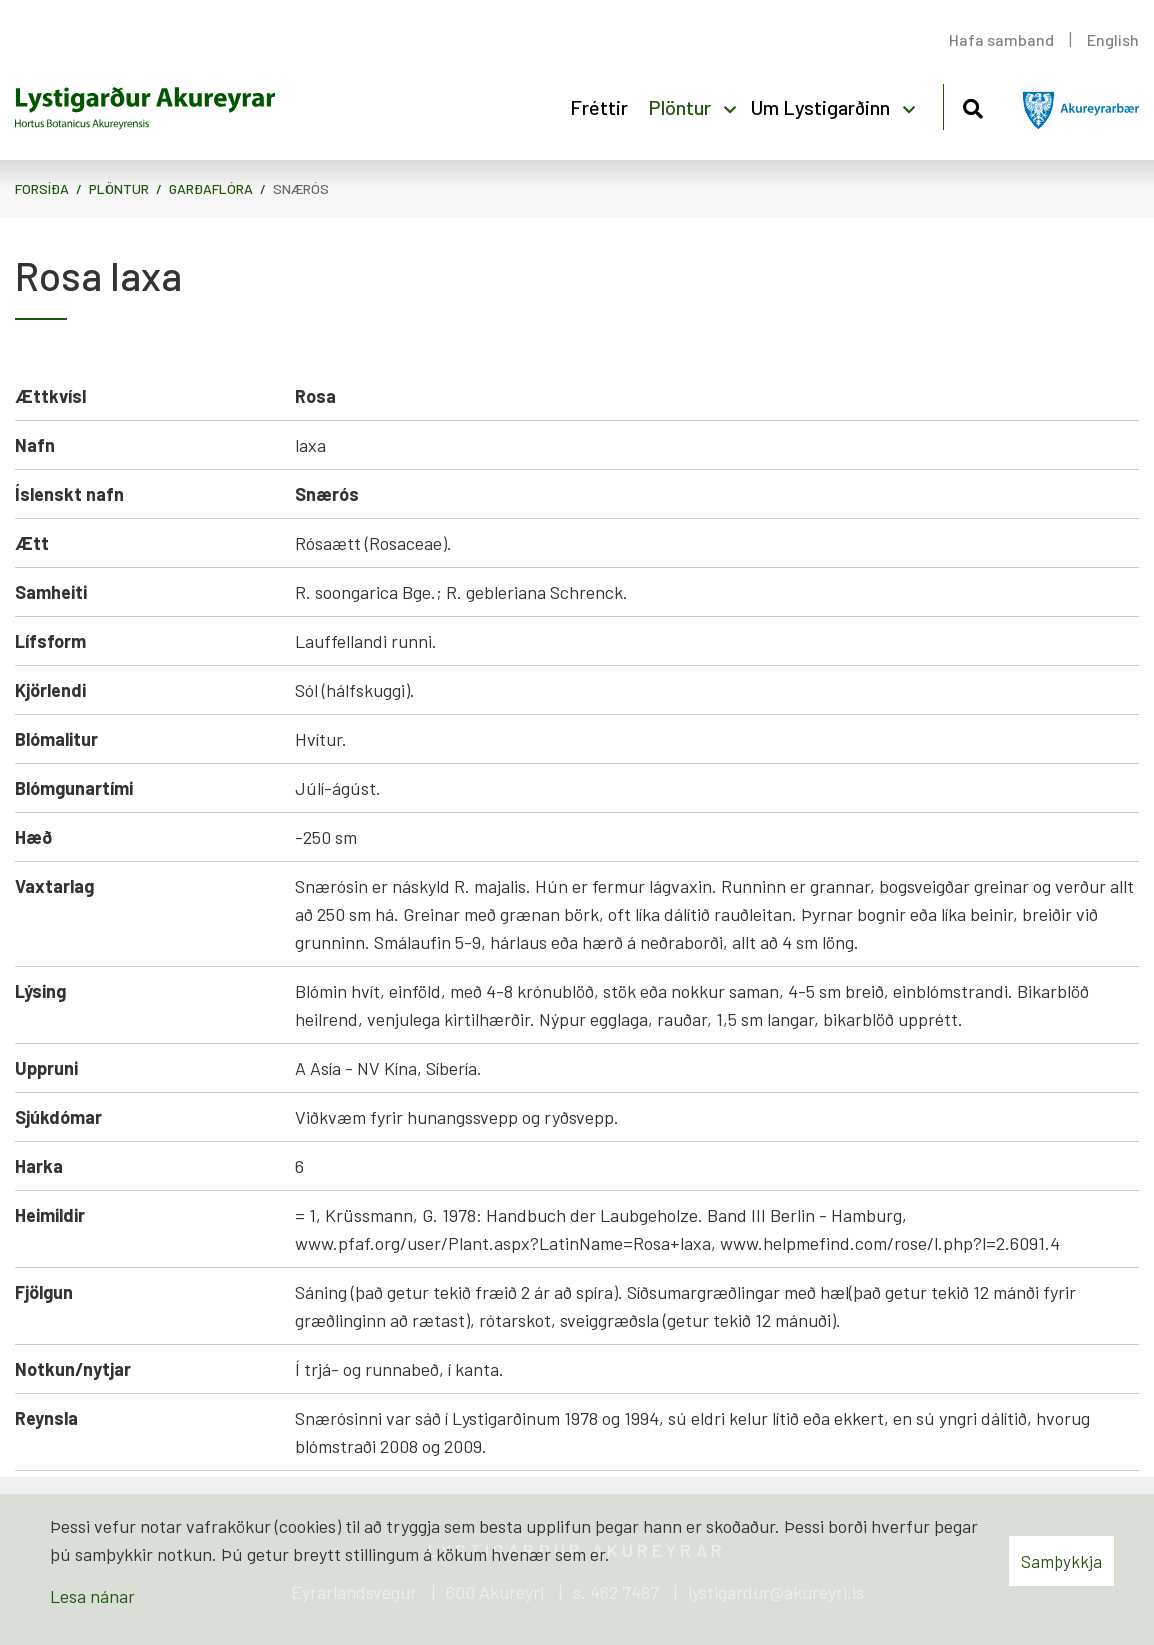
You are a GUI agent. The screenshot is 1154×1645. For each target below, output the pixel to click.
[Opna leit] (972, 105)
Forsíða (42, 188)
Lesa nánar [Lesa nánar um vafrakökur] (92, 1596)
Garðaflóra (211, 188)
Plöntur (119, 188)
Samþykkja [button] (1061, 1561)
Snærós (301, 188)
